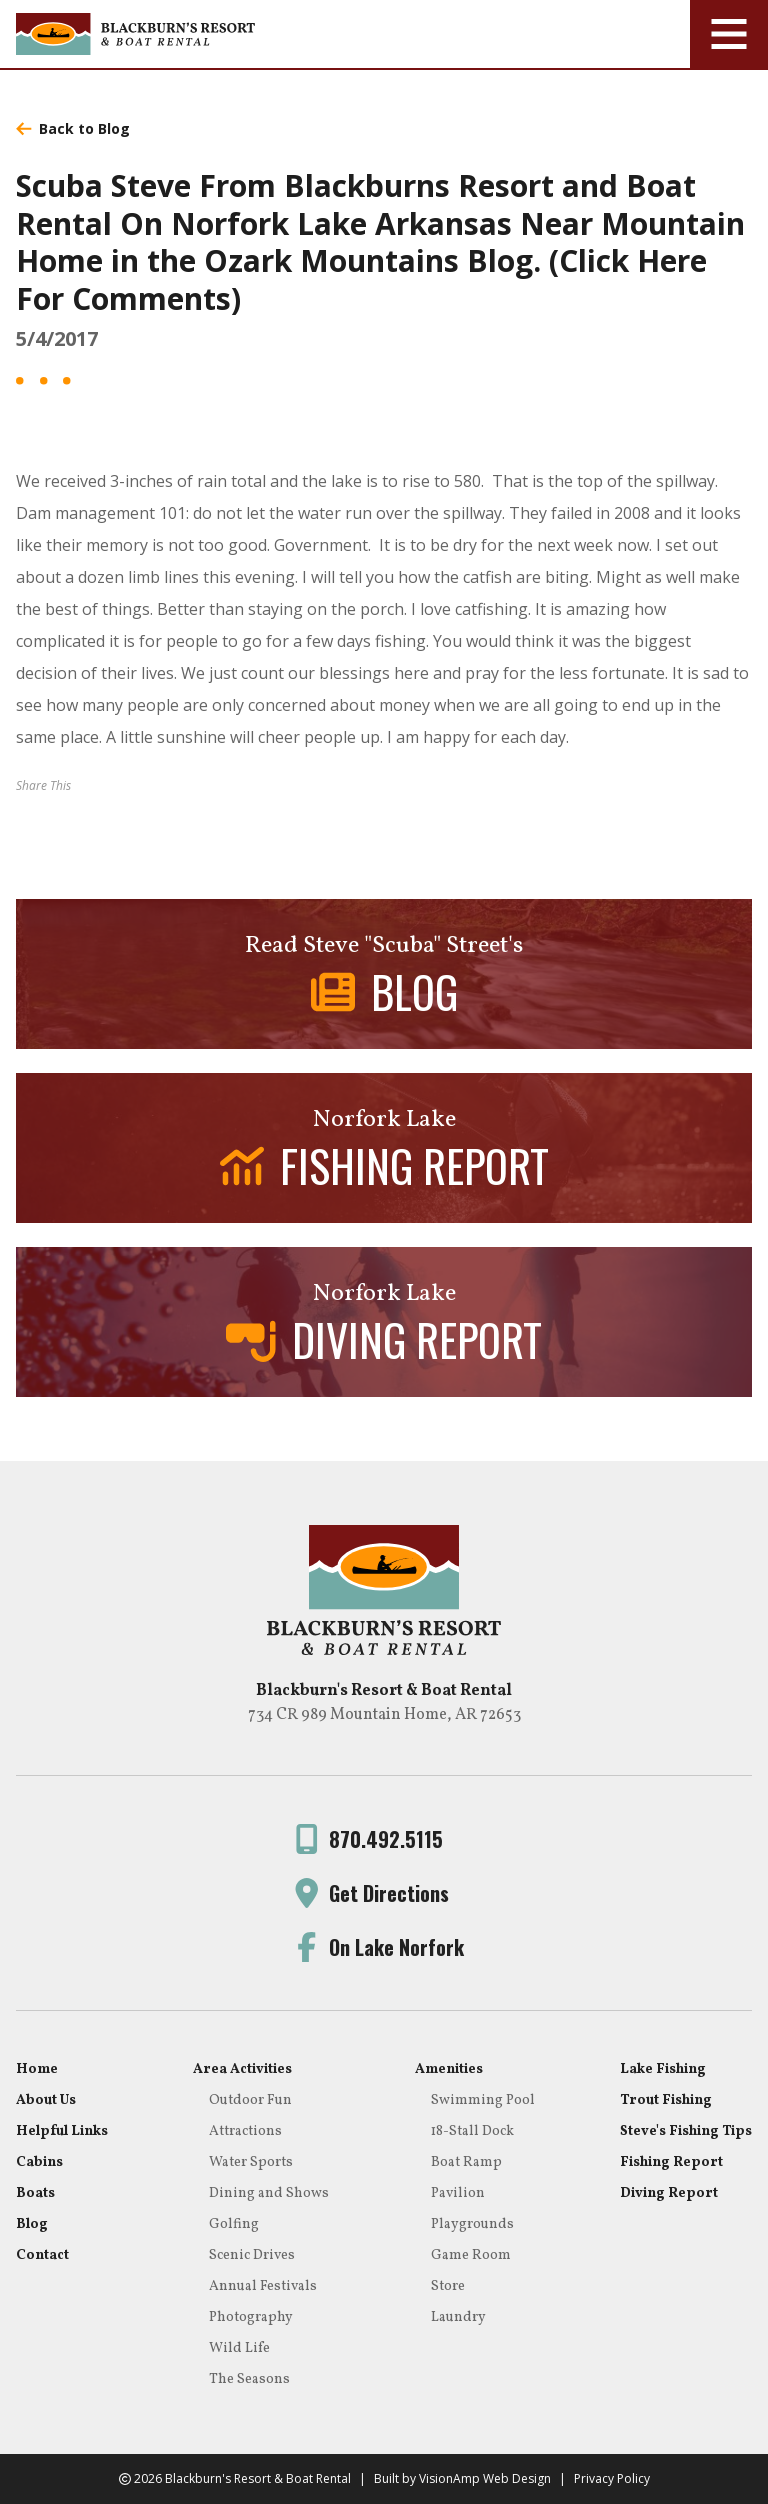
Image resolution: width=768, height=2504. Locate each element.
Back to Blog (73, 128)
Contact (42, 2255)
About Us (46, 2100)
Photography (251, 2317)
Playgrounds (472, 2224)
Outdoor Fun (250, 2100)
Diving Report (669, 2193)
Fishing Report (671, 2162)
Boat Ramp (466, 2162)
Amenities (449, 2069)
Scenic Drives (252, 2255)
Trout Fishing (666, 2100)
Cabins (39, 2162)
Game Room (471, 2255)
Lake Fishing (663, 2069)
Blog (32, 2224)
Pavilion (458, 2193)
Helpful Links (62, 2131)
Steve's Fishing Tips (686, 2131)
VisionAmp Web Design (485, 2478)
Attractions (245, 2131)
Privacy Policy (612, 2478)
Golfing (234, 2224)
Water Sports (251, 2162)
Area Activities (242, 2069)
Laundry (458, 2317)
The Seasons (249, 2379)
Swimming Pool (483, 2100)
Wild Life (239, 2348)
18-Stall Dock (472, 2131)
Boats (35, 2193)
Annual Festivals (263, 2286)
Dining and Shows (269, 2193)
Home (37, 2069)
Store (448, 2286)
